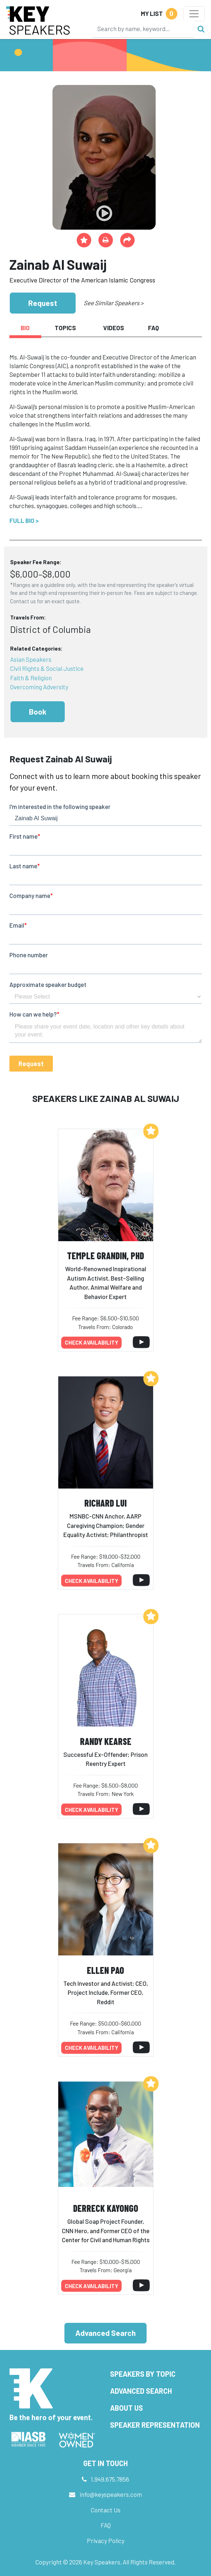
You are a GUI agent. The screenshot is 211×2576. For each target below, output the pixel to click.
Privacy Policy (106, 2540)
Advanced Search (105, 2332)
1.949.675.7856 (110, 2479)
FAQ (106, 2525)
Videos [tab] (113, 327)
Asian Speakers (30, 659)
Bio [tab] (25, 327)
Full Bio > (24, 520)
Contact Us (106, 2509)
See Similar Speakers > (113, 302)
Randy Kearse (105, 1741)
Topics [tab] (65, 327)
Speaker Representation (155, 2424)
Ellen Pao (105, 1970)
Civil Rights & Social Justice (47, 668)
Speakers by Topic (143, 2374)
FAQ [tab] (153, 327)
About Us (126, 2407)
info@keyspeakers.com (111, 2494)
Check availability (91, 1342)
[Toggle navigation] (194, 13)
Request (42, 302)
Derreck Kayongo (105, 2208)
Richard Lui (105, 1502)
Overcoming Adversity (39, 686)
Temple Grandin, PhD (105, 1255)
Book (37, 711)
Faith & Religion (31, 677)
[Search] (143, 29)
